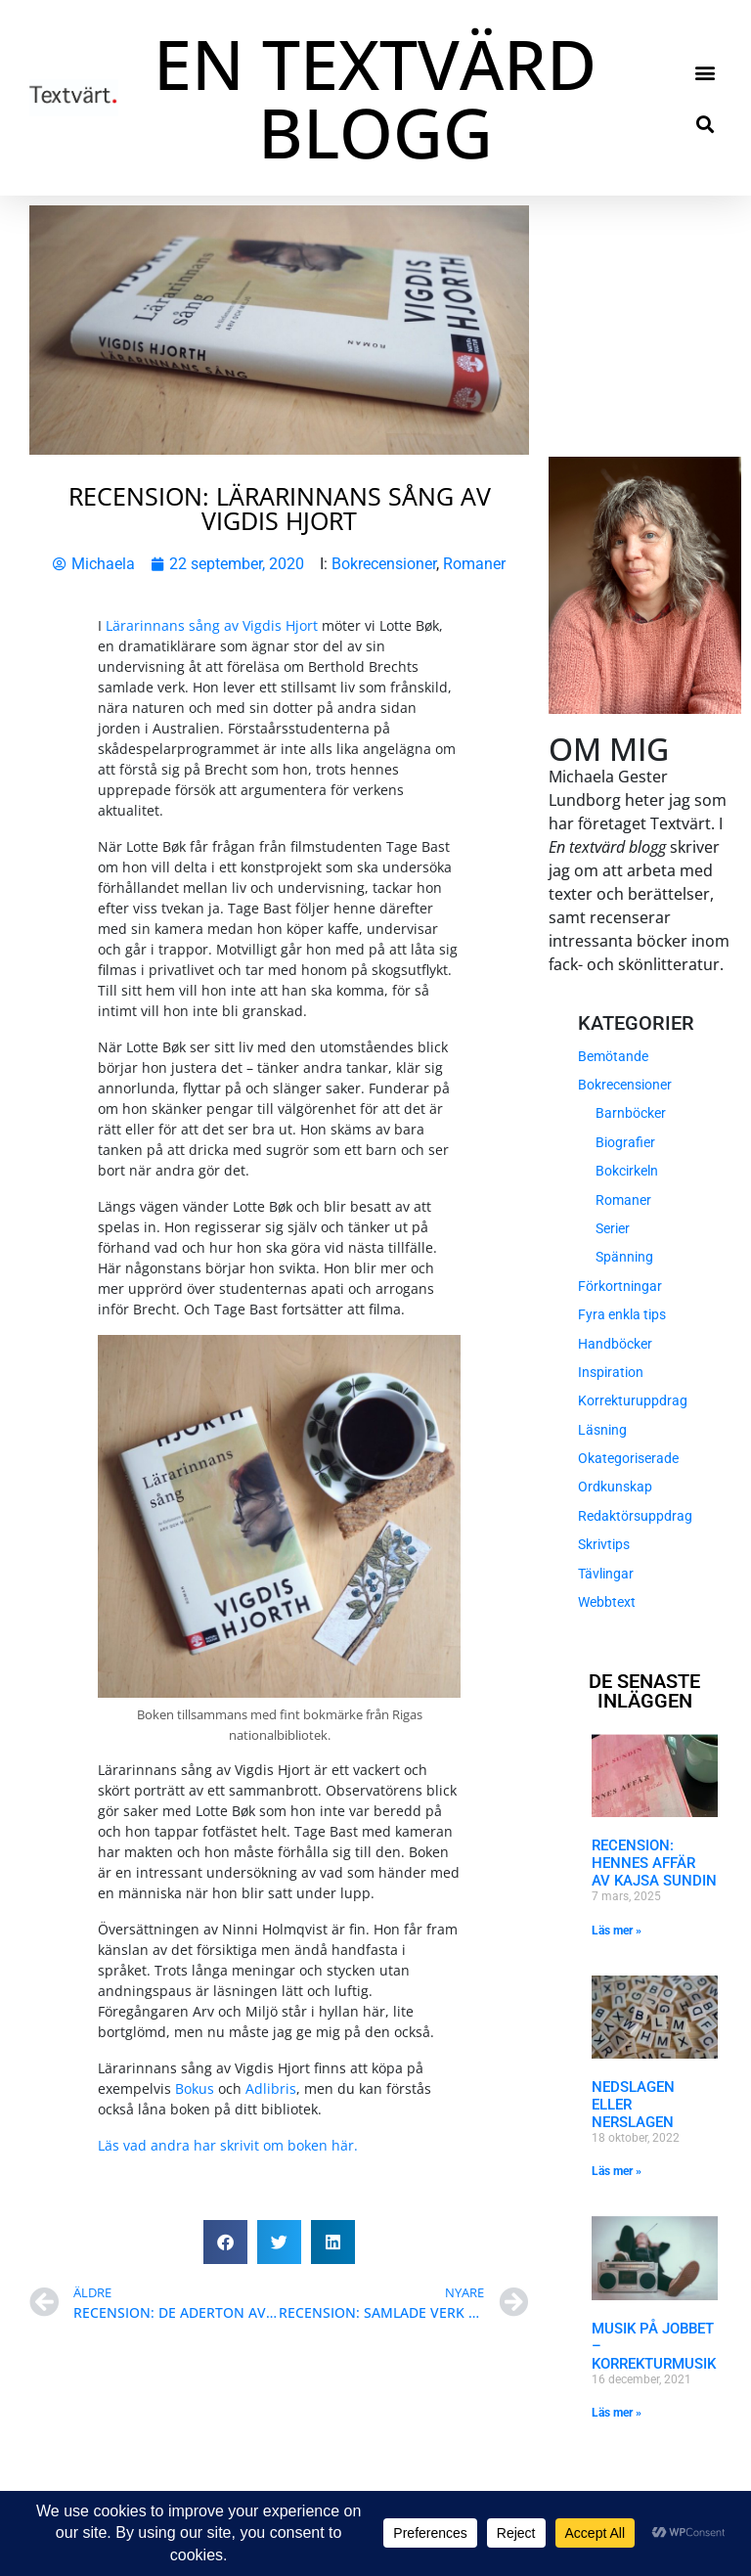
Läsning (602, 1430)
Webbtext (607, 1602)
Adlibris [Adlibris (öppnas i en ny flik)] (270, 2088)
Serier (613, 1228)
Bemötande (613, 1056)
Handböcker (615, 1344)
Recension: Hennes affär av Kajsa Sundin (654, 1863)
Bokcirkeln (627, 1170)
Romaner (474, 564)
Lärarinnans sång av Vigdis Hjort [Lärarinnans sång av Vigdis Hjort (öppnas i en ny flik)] (212, 625)
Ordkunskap (615, 1486)
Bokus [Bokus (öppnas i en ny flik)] (194, 2088)
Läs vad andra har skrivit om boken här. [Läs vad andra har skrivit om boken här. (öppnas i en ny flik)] (228, 2145)
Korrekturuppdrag (632, 1400)
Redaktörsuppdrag (635, 1516)
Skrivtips (604, 1544)
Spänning (624, 1257)
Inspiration (610, 1372)
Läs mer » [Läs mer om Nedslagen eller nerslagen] (616, 2171)
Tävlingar (606, 1573)
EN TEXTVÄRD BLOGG (375, 98)
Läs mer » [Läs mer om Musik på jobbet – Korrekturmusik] (616, 2413)
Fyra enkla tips (622, 1314)
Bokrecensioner (383, 564)
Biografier (625, 1142)
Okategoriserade (628, 1458)
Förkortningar (620, 1286)
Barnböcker (631, 1113)
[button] (705, 72)
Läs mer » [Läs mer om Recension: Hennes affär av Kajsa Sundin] (616, 1930)
